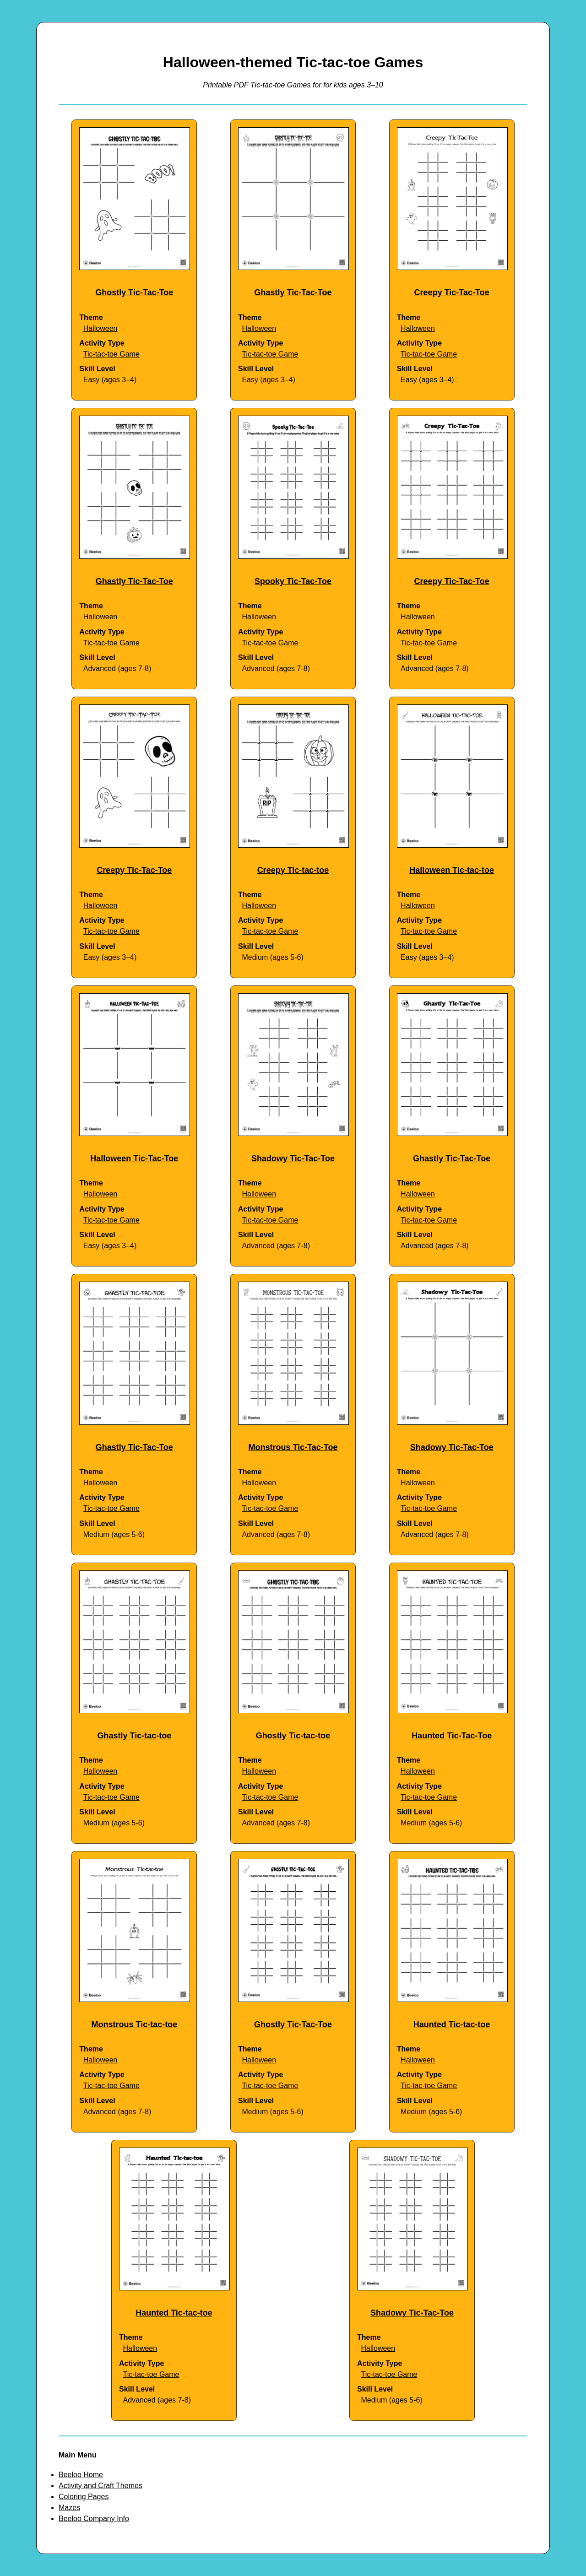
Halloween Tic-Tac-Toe (134, 1158)
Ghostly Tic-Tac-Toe (134, 292)
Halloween (100, 328)
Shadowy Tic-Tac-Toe (293, 1158)
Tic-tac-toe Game (111, 354)
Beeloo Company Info (94, 2518)
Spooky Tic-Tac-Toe (293, 581)
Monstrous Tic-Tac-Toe (292, 1447)
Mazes (69, 2507)
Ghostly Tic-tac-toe (293, 1735)
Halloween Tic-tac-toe (451, 870)
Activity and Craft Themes (100, 2485)
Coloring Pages (84, 2496)
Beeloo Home (81, 2475)
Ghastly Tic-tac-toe (134, 1735)
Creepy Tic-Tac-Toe (451, 292)
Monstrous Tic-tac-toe (134, 2024)
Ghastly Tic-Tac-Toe (292, 292)
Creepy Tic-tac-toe (293, 870)
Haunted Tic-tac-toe (451, 2024)
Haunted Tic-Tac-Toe (452, 1735)
